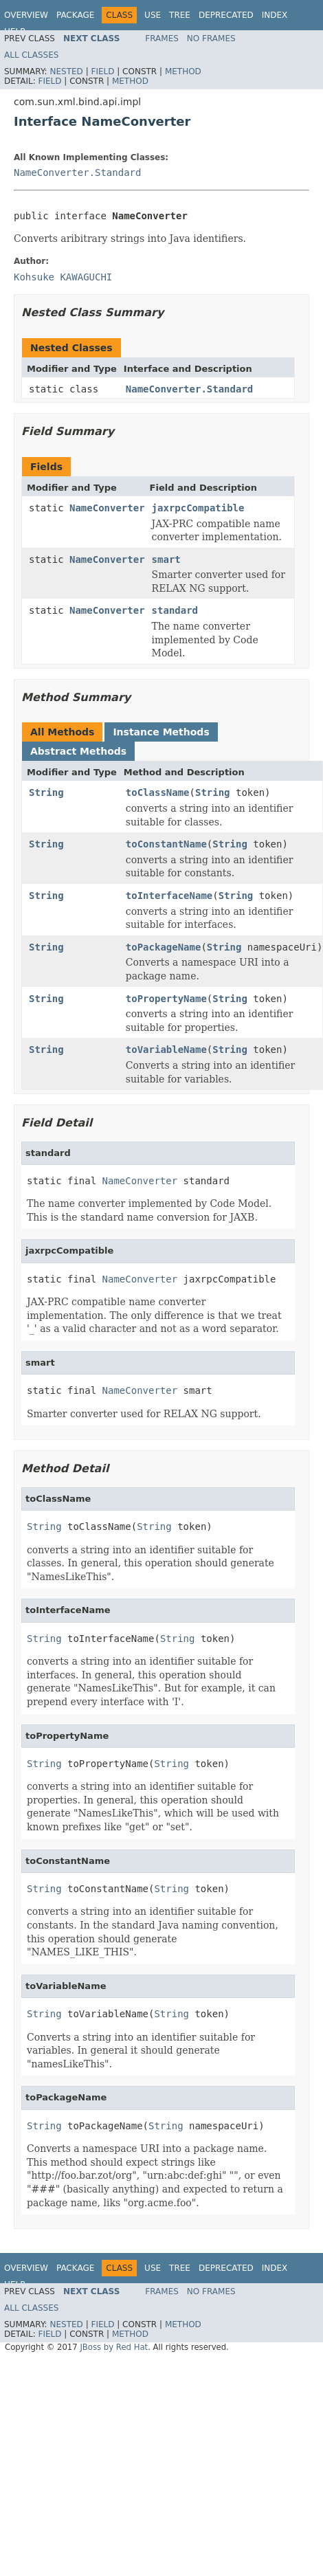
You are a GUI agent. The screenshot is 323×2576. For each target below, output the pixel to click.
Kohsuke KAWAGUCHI (63, 276)
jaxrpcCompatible (198, 507)
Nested (65, 71)
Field (102, 71)
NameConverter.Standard (77, 172)
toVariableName (166, 1049)
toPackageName (163, 947)
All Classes (31, 55)
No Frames (211, 38)
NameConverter (107, 507)
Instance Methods (161, 731)
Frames (162, 38)
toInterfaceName (169, 895)
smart (166, 559)
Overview (26, 15)
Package (75, 15)
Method (183, 71)
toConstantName (166, 844)
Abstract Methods (78, 751)
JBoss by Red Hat (114, 2347)
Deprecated (226, 15)
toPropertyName (166, 998)
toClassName (158, 792)
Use (152, 15)
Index (275, 15)
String (46, 792)
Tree (179, 15)
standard (175, 610)
